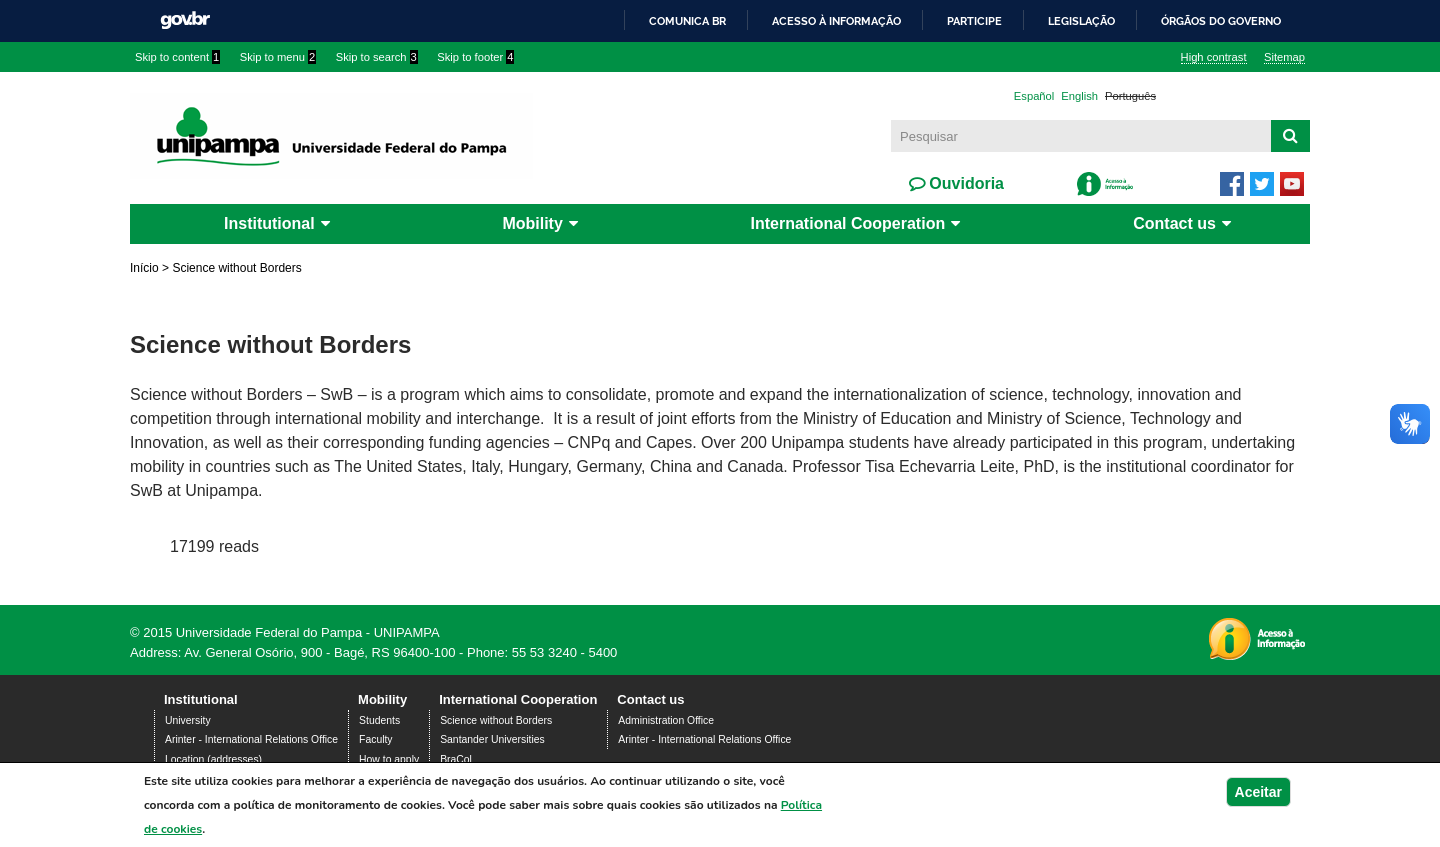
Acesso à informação (836, 21)
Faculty (376, 739)
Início (144, 268)
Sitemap (1284, 57)
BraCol (456, 759)
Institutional (269, 223)
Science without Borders (496, 720)
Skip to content (177, 57)
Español (1034, 96)
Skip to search (377, 57)
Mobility (532, 223)
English (1079, 96)
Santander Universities (492, 739)
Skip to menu (278, 57)
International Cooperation (848, 223)
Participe (974, 21)
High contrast (1214, 57)
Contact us (1174, 223)
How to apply (389, 759)
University (188, 720)
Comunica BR (687, 21)
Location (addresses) (213, 759)
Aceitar (1258, 792)
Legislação (1081, 21)
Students (379, 720)
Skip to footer (475, 57)
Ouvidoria (964, 183)
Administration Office (666, 720)
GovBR (185, 20)
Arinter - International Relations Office (251, 739)
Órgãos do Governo (1221, 21)
